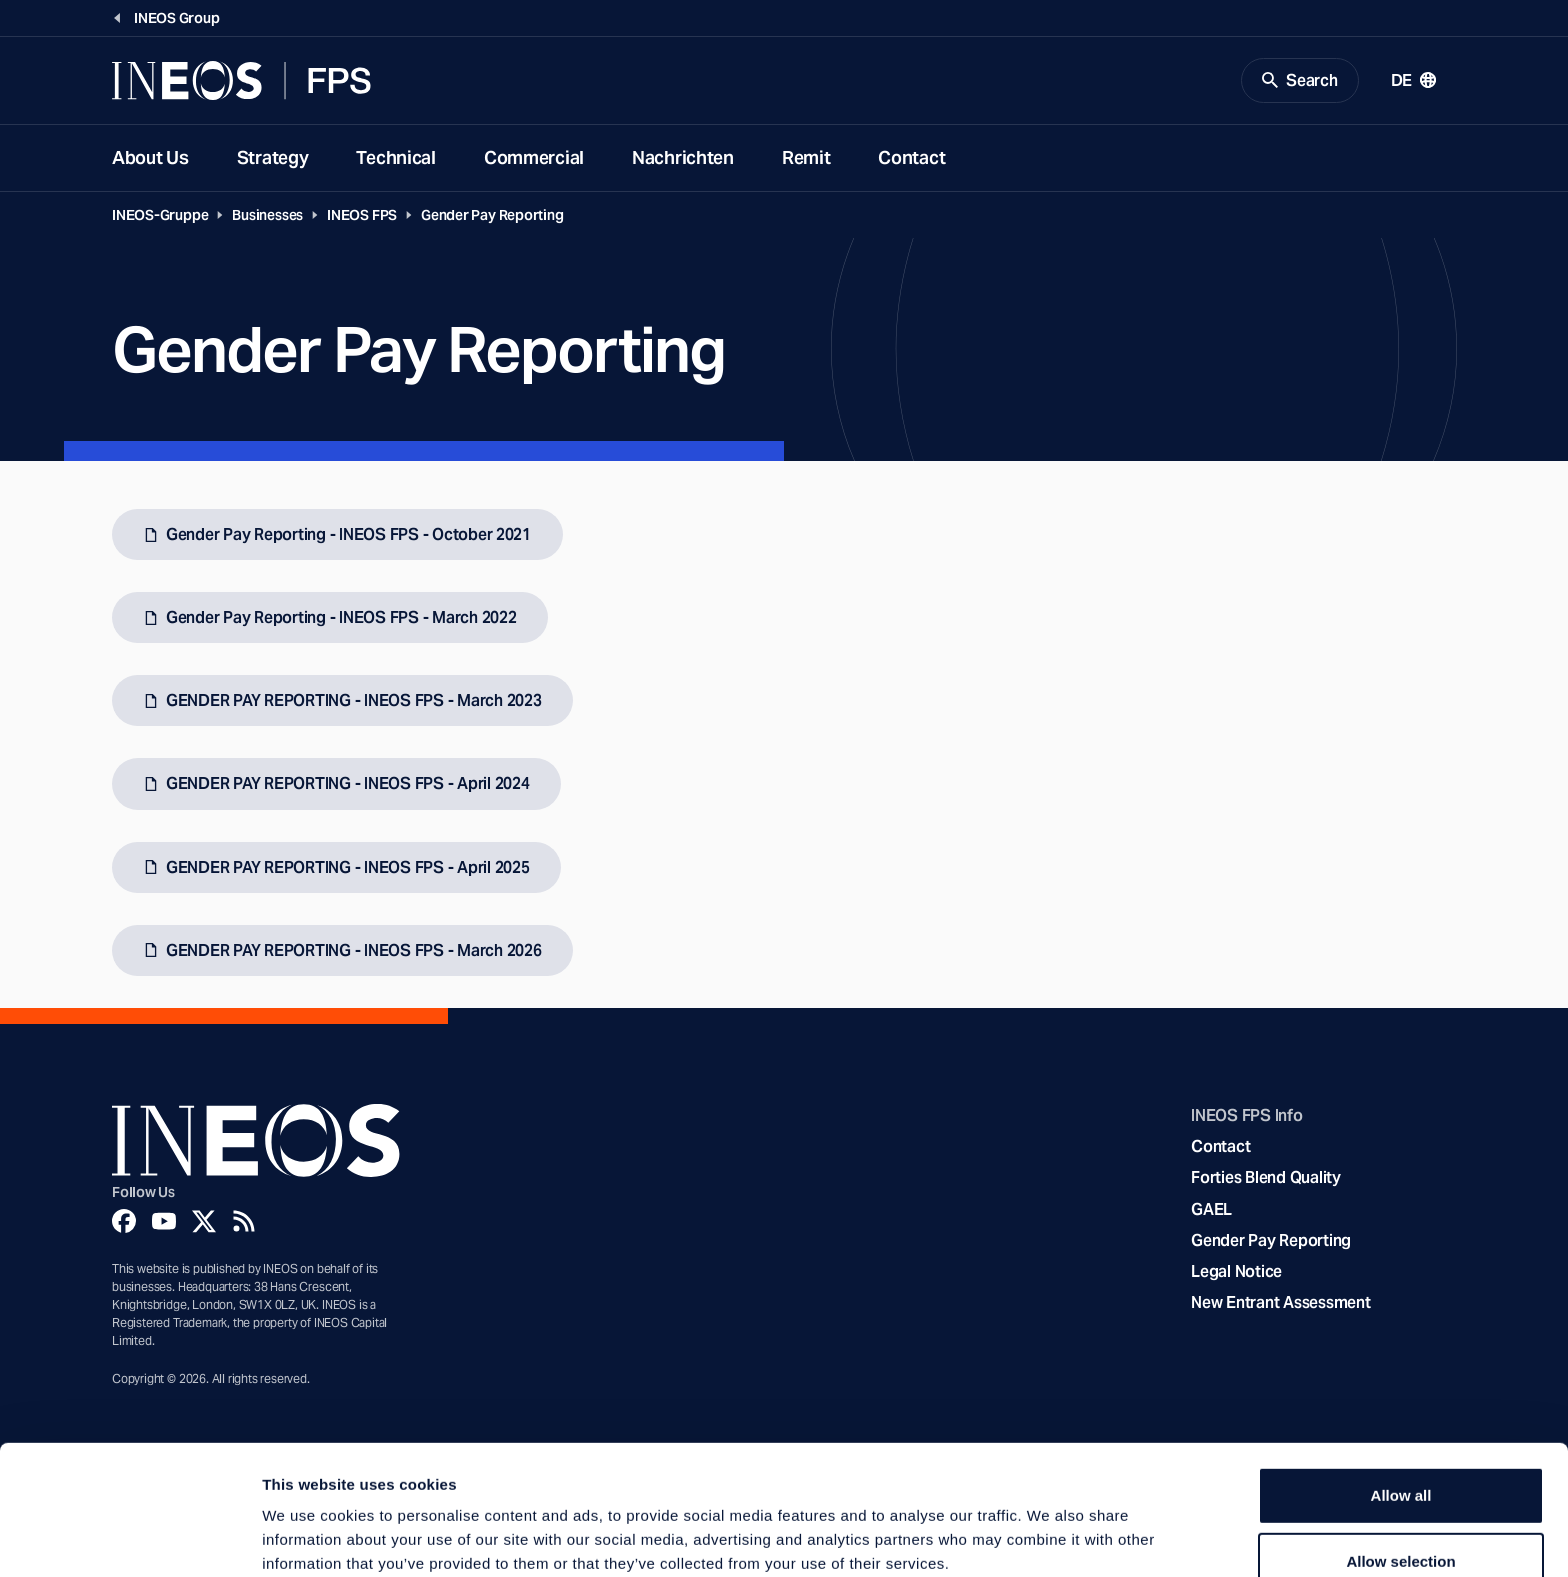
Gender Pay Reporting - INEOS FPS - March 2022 (341, 619)
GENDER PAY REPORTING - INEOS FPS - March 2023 (353, 702)
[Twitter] (204, 1222)
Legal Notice (1236, 1272)
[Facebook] (124, 1222)
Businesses (267, 216)
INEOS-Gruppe (160, 216)
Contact (911, 158)
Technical (395, 158)
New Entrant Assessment (1280, 1304)
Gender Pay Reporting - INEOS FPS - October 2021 (348, 535)
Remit (806, 158)
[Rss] (244, 1222)
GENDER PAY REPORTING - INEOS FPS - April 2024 (347, 785)
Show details (1049, 1537)
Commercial (534, 158)
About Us (150, 158)
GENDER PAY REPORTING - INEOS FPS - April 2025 (347, 868)
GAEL (1211, 1210)
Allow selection (1400, 1461)
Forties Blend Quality (1266, 1179)
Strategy (273, 158)
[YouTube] (164, 1222)
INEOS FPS (362, 216)
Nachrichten (683, 158)
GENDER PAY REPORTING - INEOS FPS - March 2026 (353, 951)
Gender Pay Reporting (492, 216)
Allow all (1401, 1395)
